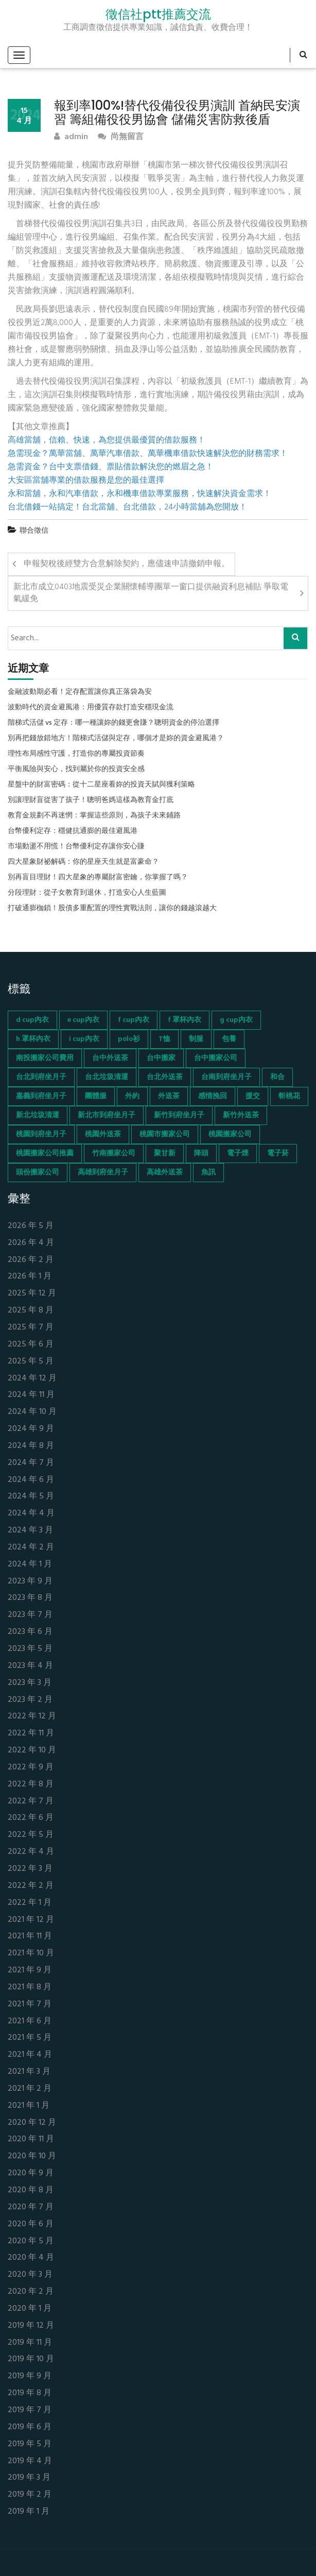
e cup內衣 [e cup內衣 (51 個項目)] (83, 1020)
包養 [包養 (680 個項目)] (229, 1039)
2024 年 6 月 (31, 1480)
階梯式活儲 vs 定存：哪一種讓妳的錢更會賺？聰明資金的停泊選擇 (113, 723)
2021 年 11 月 (30, 1936)
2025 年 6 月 (31, 1345)
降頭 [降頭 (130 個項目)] (201, 1153)
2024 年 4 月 (31, 1514)
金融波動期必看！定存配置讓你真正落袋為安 (80, 692)
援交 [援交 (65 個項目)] (252, 1096)
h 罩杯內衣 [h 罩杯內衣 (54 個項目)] (33, 1039)
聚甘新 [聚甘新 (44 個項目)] (164, 1153)
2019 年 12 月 (31, 2326)
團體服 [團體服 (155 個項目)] (96, 1096)
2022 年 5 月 (31, 1835)
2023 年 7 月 (30, 1615)
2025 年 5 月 (31, 1362)
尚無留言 (121, 137)
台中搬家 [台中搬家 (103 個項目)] (161, 1058)
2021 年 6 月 (29, 2021)
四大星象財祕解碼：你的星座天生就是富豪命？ (83, 862)
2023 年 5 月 (30, 1649)
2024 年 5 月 (31, 1497)
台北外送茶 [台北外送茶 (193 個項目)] (165, 1077)
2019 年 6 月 (29, 2427)
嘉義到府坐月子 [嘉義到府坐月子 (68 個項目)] (41, 1096)
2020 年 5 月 (31, 2241)
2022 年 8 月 (31, 1784)
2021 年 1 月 (28, 2106)
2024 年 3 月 (30, 1531)
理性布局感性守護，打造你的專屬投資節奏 (76, 754)
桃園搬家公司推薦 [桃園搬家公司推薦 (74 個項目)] (45, 1153)
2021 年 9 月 (29, 1970)
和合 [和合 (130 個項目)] (277, 1077)
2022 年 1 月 (29, 1903)
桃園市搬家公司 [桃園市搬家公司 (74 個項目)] (164, 1134)
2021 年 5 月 (29, 2038)
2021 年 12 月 (31, 1920)
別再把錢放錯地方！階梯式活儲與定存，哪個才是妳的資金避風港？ (116, 738)
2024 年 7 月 (31, 1463)
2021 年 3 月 (29, 2072)
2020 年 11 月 (31, 2139)
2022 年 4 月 (31, 1852)
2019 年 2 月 (29, 2495)
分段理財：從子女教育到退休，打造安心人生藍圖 (87, 893)
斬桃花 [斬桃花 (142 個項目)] (289, 1096)
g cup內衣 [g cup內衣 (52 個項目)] (236, 1020)
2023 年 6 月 (30, 1632)
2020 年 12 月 (32, 2123)
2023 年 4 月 (30, 1666)
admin (71, 137)
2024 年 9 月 (31, 1429)
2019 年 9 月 (29, 2376)
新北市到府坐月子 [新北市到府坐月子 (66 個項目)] (106, 1115)
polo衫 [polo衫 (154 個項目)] (129, 1039)
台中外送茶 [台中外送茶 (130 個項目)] (110, 1058)
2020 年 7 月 (31, 2207)
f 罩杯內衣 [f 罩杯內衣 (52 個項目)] (184, 1020)
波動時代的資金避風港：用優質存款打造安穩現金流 (90, 708)
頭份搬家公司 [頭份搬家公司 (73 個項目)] (37, 1173)
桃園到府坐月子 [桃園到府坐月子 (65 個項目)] (41, 1134)
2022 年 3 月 (30, 1869)
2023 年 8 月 (30, 1598)
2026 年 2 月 (31, 1260)
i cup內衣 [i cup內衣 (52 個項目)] (84, 1039)
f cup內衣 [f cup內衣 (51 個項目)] (133, 1020)
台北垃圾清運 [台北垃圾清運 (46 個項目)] (106, 1077)
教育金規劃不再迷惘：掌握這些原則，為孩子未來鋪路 (94, 816)
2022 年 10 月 (32, 1750)
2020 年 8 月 (31, 2190)
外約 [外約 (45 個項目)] (132, 1096)
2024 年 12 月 (32, 1379)
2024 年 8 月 (31, 1446)
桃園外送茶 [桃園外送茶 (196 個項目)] (103, 1134)
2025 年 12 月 (32, 1294)
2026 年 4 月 (31, 1243)
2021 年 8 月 (29, 1987)
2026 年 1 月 (29, 1277)
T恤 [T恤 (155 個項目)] (164, 1039)
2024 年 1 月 (30, 1565)
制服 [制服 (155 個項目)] (196, 1039)
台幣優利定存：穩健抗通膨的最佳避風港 (72, 831)
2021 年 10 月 (31, 1953)
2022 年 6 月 (31, 1818)
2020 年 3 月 (30, 2275)
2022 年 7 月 (31, 1801)
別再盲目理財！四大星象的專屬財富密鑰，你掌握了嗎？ (98, 878)
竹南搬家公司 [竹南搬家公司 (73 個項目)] (113, 1153)
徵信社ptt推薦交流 (158, 14)
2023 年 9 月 (30, 1582)
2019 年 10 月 (31, 2359)
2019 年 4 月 (30, 2461)
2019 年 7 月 (29, 2410)
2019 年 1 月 (28, 2512)
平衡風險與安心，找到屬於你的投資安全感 (76, 769)
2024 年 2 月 (31, 1548)
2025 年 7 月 (31, 1328)
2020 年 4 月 (31, 2258)
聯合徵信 (34, 531)
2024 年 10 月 (32, 1412)
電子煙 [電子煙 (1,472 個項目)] (238, 1153)
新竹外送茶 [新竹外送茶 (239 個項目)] (241, 1115)
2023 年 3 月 (29, 1683)
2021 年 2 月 (29, 2089)
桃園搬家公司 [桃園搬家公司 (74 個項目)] (230, 1134)
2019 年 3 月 (29, 2478)
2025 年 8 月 (31, 1311)
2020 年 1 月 (29, 2309)
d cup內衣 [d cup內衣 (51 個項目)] (32, 1020)
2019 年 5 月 (29, 2444)
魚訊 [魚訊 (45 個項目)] (208, 1173)
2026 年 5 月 (31, 1226)
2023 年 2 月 (30, 1700)
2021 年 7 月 (29, 2004)
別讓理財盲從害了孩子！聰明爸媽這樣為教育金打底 (90, 800)
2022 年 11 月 (31, 1733)
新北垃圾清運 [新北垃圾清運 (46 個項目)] (37, 1115)
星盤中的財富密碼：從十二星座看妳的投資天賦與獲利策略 (101, 785)
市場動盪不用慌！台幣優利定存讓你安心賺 (76, 847)
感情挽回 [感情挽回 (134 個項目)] (212, 1096)
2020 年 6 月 (31, 2224)
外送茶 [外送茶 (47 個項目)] (169, 1096)
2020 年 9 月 (31, 2173)
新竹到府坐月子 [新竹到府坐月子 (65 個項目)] (179, 1115)
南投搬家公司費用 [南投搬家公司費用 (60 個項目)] (45, 1058)
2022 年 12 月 (32, 1716)
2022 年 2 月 (31, 1886)
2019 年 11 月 (30, 2343)
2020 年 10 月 (32, 2156)
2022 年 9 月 (31, 1767)
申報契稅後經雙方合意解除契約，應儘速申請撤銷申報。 (127, 564)
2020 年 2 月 (31, 2292)
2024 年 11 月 (31, 1395)
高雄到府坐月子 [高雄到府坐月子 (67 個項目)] (103, 1173)
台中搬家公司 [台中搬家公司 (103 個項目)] (215, 1058)
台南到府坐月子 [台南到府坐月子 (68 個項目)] (226, 1077)
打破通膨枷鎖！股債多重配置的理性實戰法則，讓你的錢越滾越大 (112, 908)
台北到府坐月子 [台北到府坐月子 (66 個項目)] (41, 1077)
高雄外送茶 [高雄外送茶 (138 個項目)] (165, 1173)
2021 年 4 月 (30, 2055)
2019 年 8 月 (29, 2393)
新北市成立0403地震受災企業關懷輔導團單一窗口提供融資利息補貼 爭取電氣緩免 (150, 593)
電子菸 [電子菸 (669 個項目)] (278, 1153)
